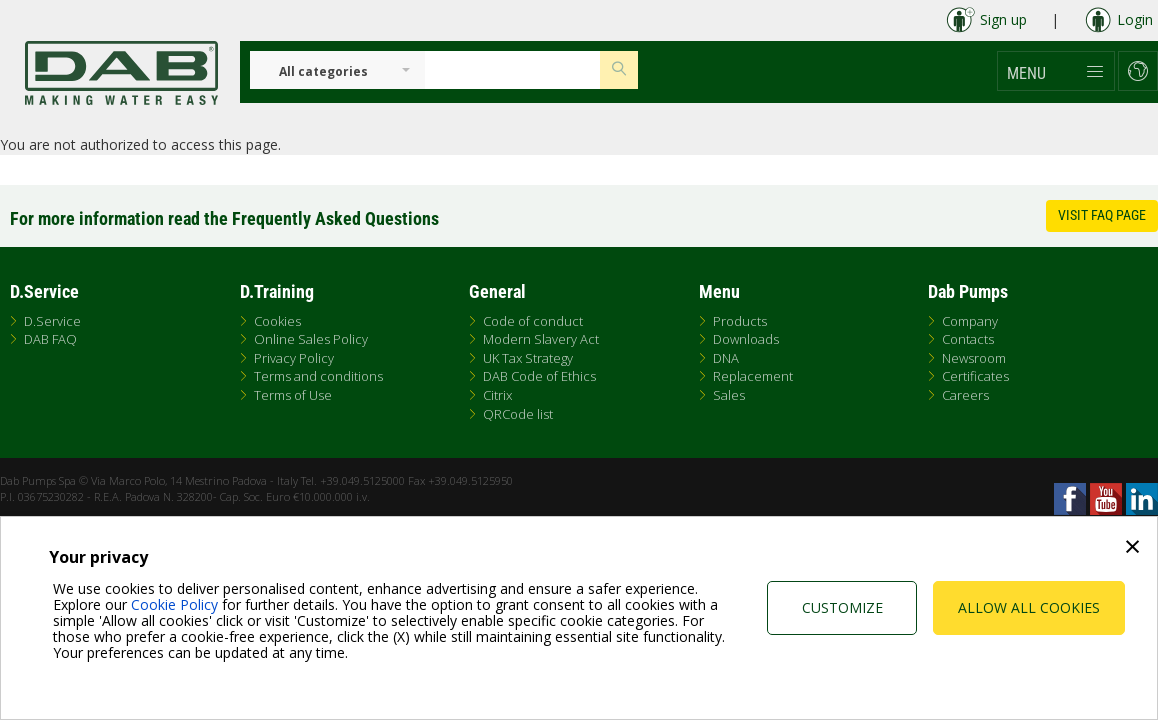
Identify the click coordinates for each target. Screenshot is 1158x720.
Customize (842, 607)
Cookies (277, 321)
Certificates (975, 376)
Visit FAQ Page (1102, 215)
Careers (965, 395)
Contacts (968, 339)
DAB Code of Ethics (539, 376)
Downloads (746, 339)
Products (740, 321)
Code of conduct (533, 321)
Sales (729, 395)
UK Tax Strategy (528, 358)
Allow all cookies (1029, 607)
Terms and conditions (318, 376)
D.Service (52, 321)
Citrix (497, 395)
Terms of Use (293, 395)
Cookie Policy (174, 604)
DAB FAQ (50, 339)
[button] (1056, 71)
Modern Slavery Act (541, 339)
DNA (726, 358)
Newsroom (974, 358)
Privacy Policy (294, 358)
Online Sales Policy (311, 339)
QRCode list (518, 414)
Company (970, 321)
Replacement (753, 376)
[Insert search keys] (512, 70)
